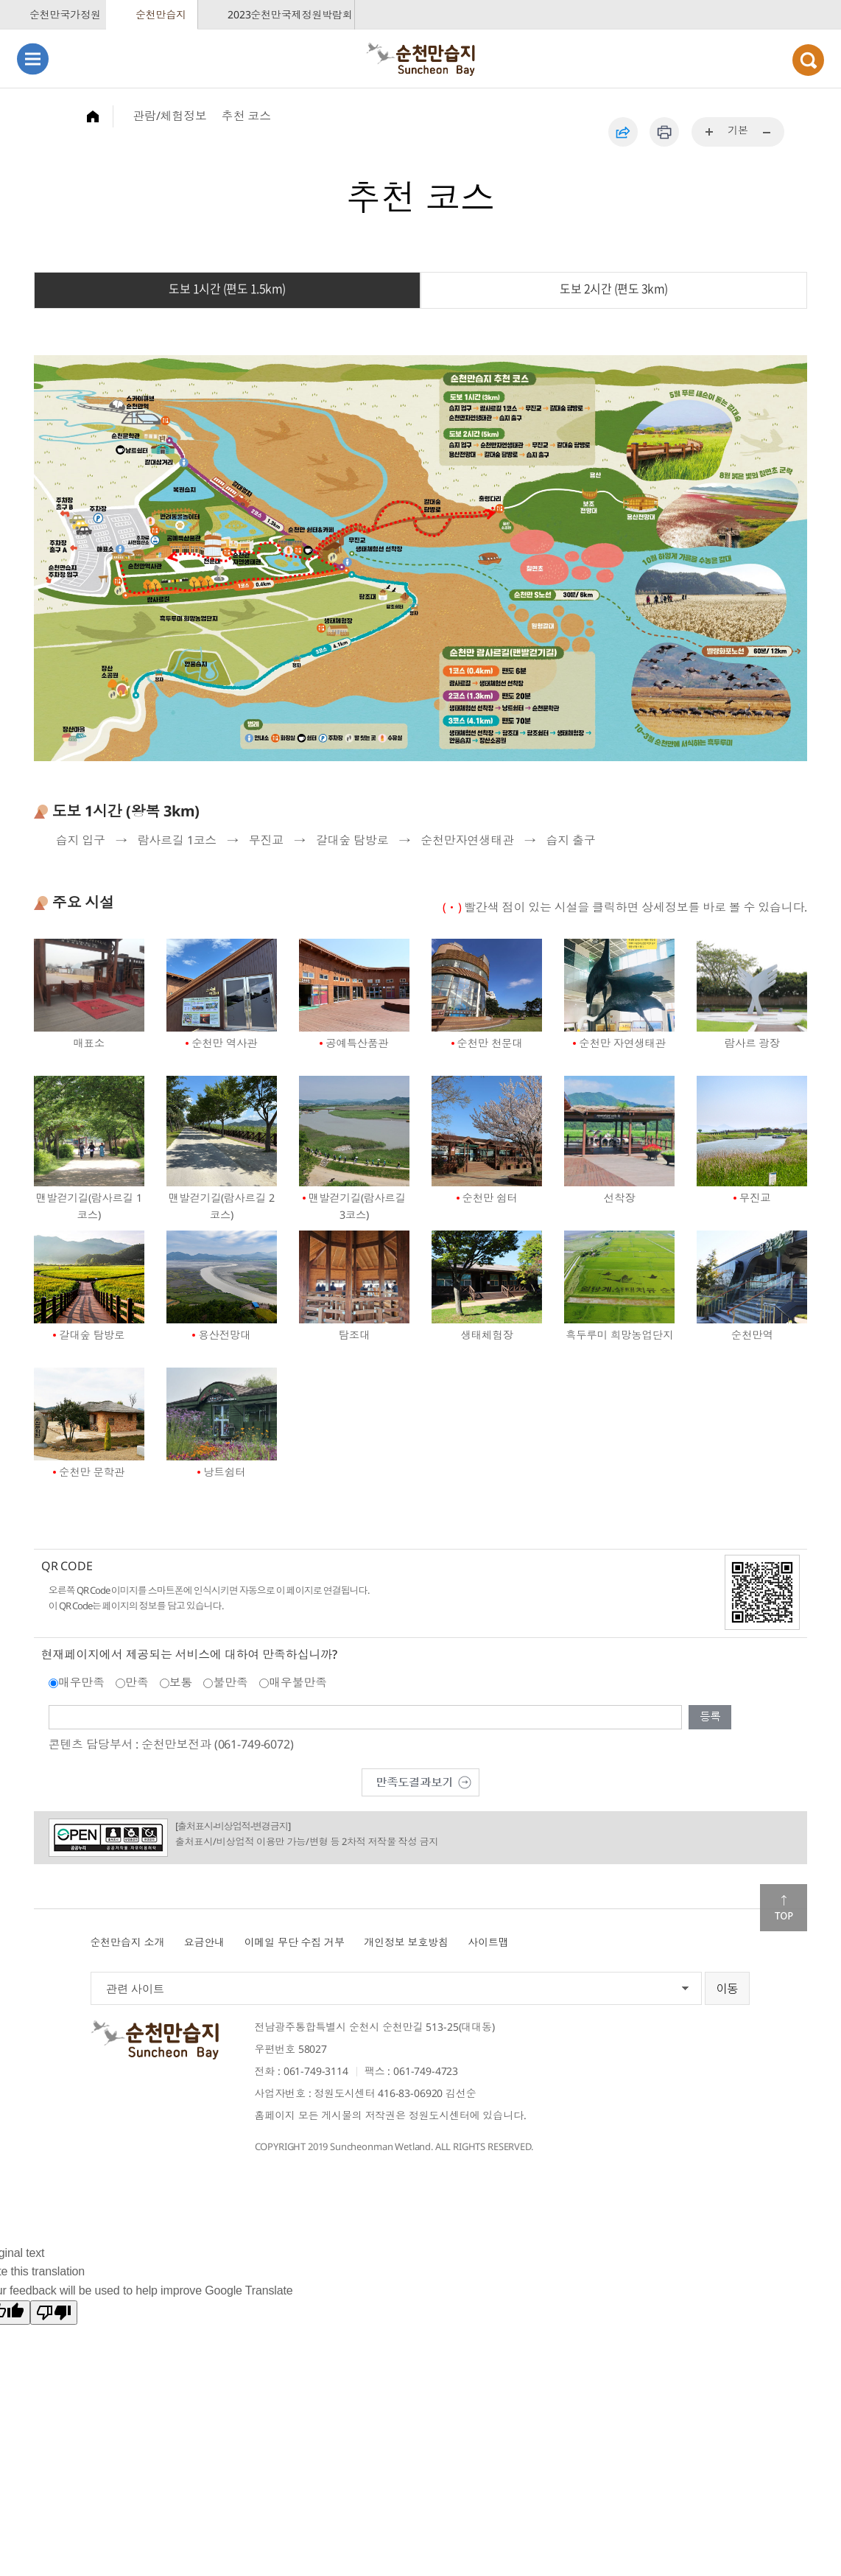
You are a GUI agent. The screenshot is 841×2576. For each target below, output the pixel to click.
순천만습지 (161, 14)
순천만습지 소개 (128, 1942)
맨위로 (783, 1907)
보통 (181, 1682)
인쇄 (664, 132)
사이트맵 (488, 1942)
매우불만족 (298, 1682)
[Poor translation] (53, 2312)
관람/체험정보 (170, 116)
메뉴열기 (33, 58)
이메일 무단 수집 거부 (294, 1942)
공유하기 (623, 132)
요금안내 (204, 1942)
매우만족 (81, 1682)
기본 (738, 130)
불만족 (230, 1682)
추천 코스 (246, 116)
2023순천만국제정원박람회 (290, 14)
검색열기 (808, 60)
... (710, 132)
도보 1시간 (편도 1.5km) (227, 289)
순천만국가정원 (65, 14)
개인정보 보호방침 (406, 1942)
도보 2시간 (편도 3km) (614, 289)
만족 (137, 1682)
